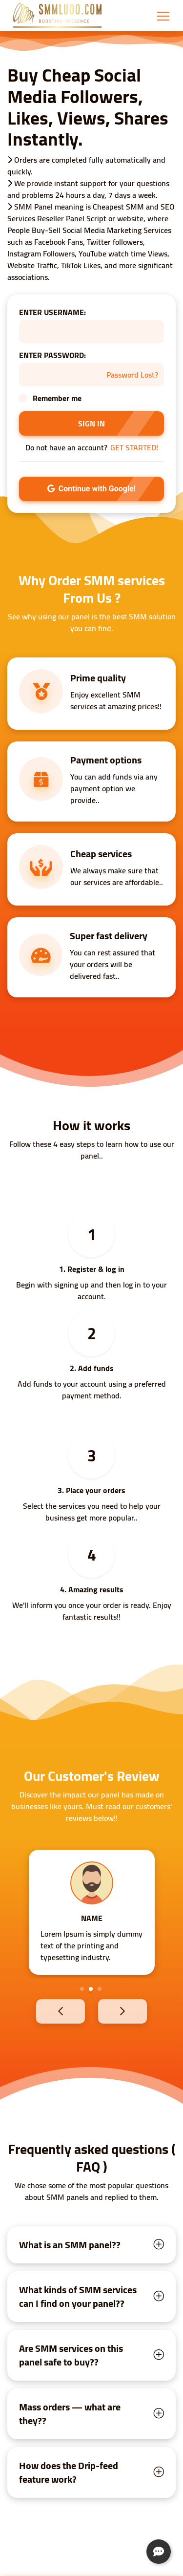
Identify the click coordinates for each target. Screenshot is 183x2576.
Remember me (57, 398)
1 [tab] (82, 1989)
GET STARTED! (134, 447)
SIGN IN (91, 423)
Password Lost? (132, 374)
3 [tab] (100, 1989)
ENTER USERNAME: (52, 312)
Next (139, 2011)
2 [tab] (91, 1989)
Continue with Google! (91, 488)
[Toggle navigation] (163, 15)
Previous (44, 2011)
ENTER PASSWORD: (52, 355)
